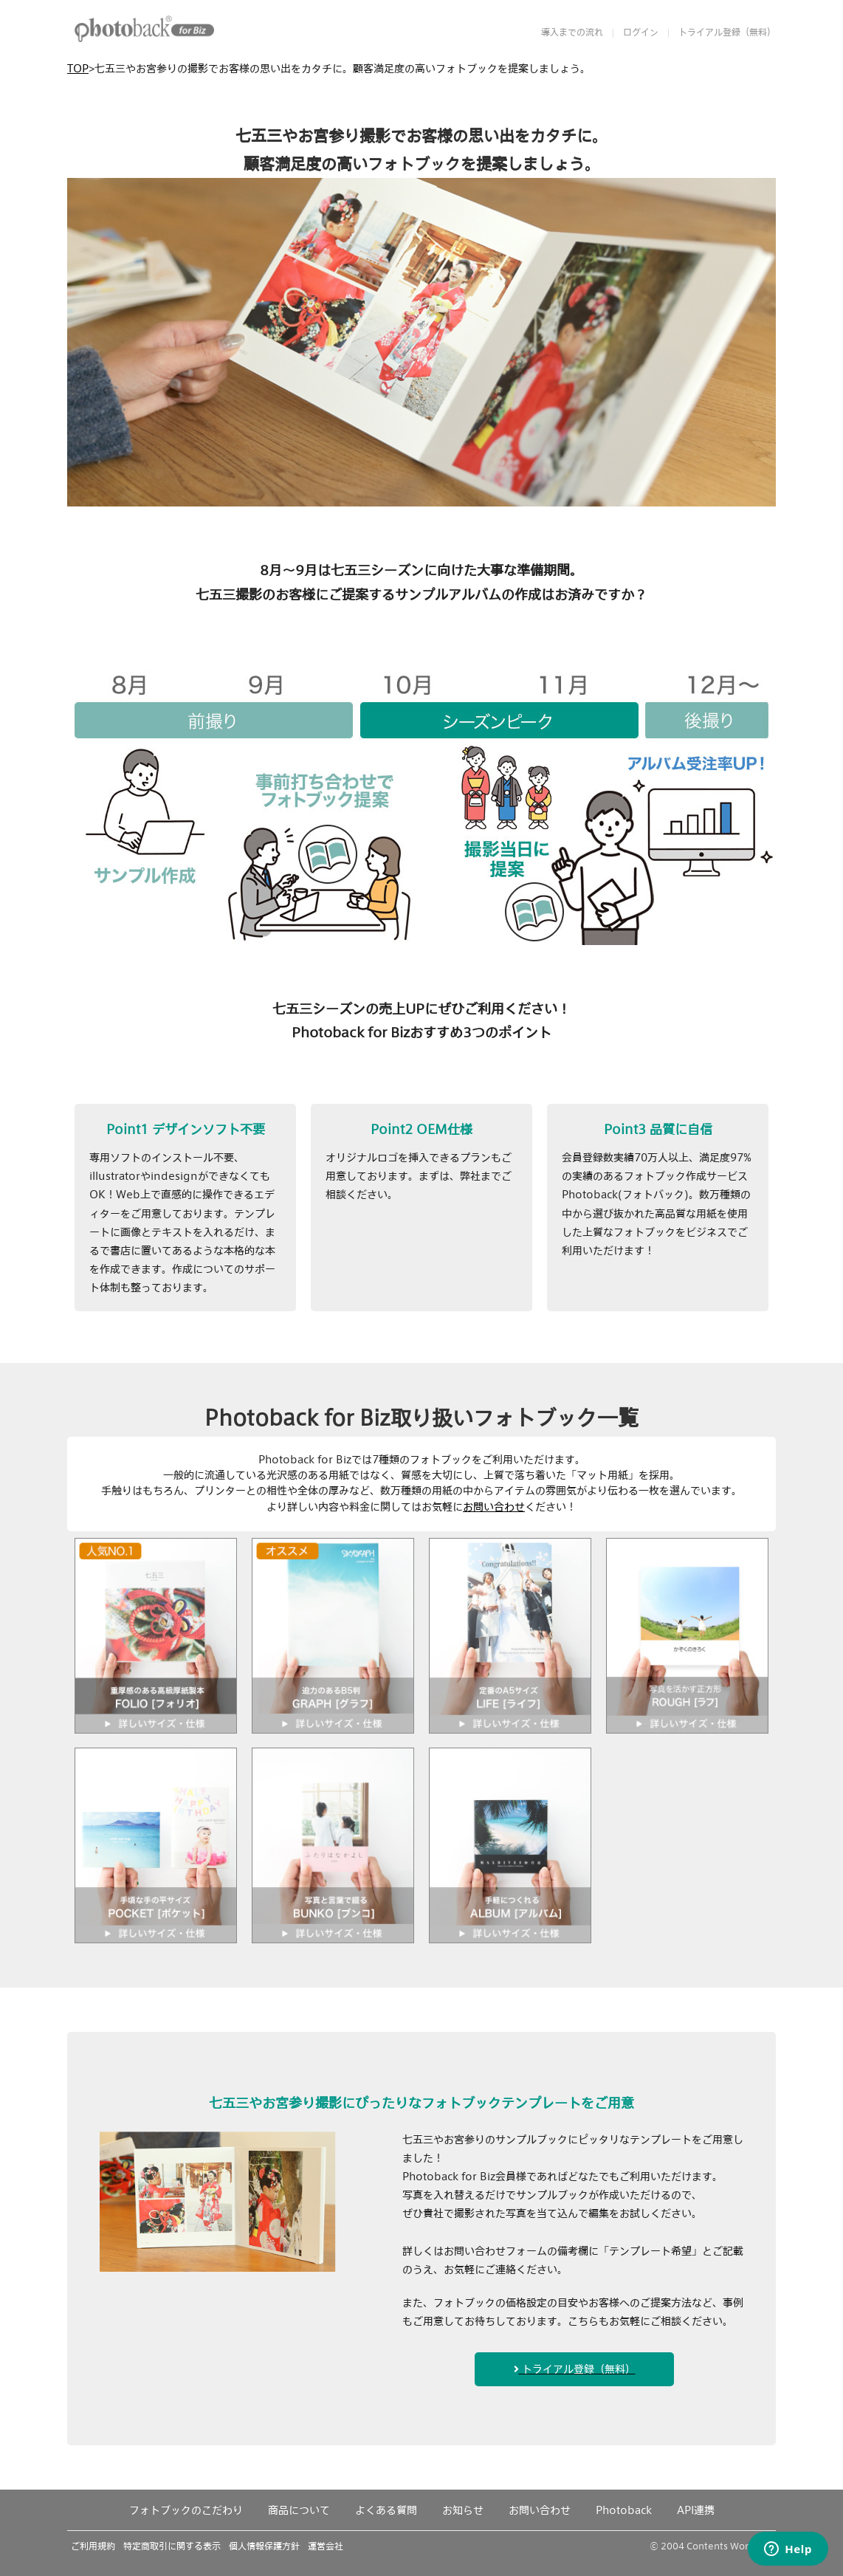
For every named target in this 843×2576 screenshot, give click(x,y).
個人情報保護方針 (264, 2546)
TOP (78, 68)
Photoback (624, 2510)
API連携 (696, 2510)
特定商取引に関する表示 (172, 2546)
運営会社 (325, 2546)
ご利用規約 (93, 2546)
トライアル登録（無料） (727, 32)
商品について (299, 2510)
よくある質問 (386, 2510)
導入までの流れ (572, 32)
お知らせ (463, 2510)
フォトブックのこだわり (186, 2510)
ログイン (640, 32)
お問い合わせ (494, 1507)
